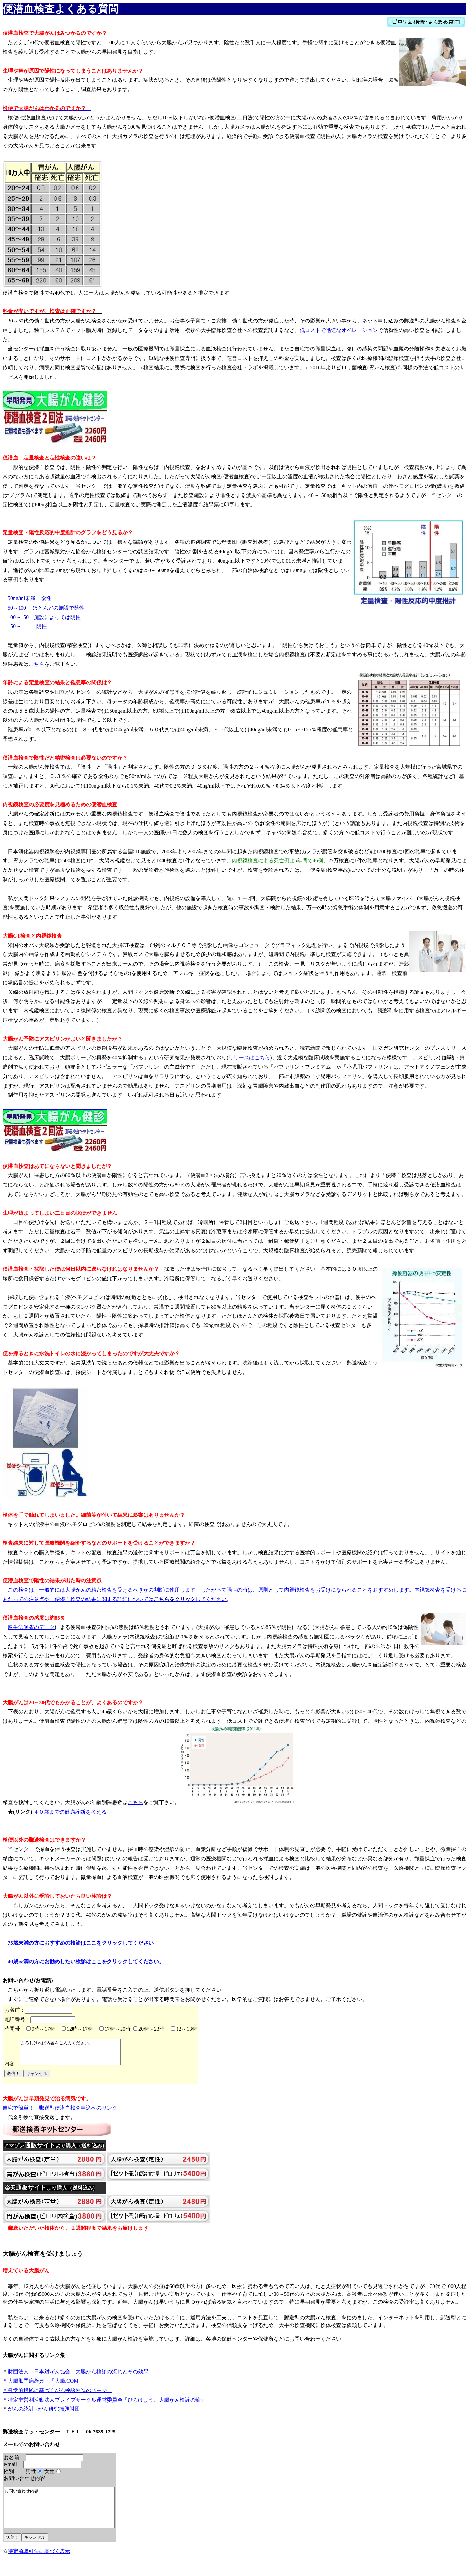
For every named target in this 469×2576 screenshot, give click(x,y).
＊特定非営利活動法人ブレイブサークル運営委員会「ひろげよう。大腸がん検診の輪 (102, 2404)
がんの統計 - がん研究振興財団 (46, 2414)
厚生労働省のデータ (31, 1627)
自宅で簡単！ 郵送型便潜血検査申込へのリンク (60, 2113)
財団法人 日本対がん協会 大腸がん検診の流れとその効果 (81, 2376)
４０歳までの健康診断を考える (70, 1812)
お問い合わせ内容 (66, 2516)
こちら (36, 664)
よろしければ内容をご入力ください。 (76, 2054)
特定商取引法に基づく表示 (39, 2564)
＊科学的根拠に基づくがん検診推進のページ (57, 2395)
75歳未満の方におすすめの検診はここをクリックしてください (81, 1943)
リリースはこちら (249, 1057)
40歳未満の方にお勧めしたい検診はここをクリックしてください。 (86, 1961)
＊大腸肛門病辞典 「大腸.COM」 (46, 2386)
